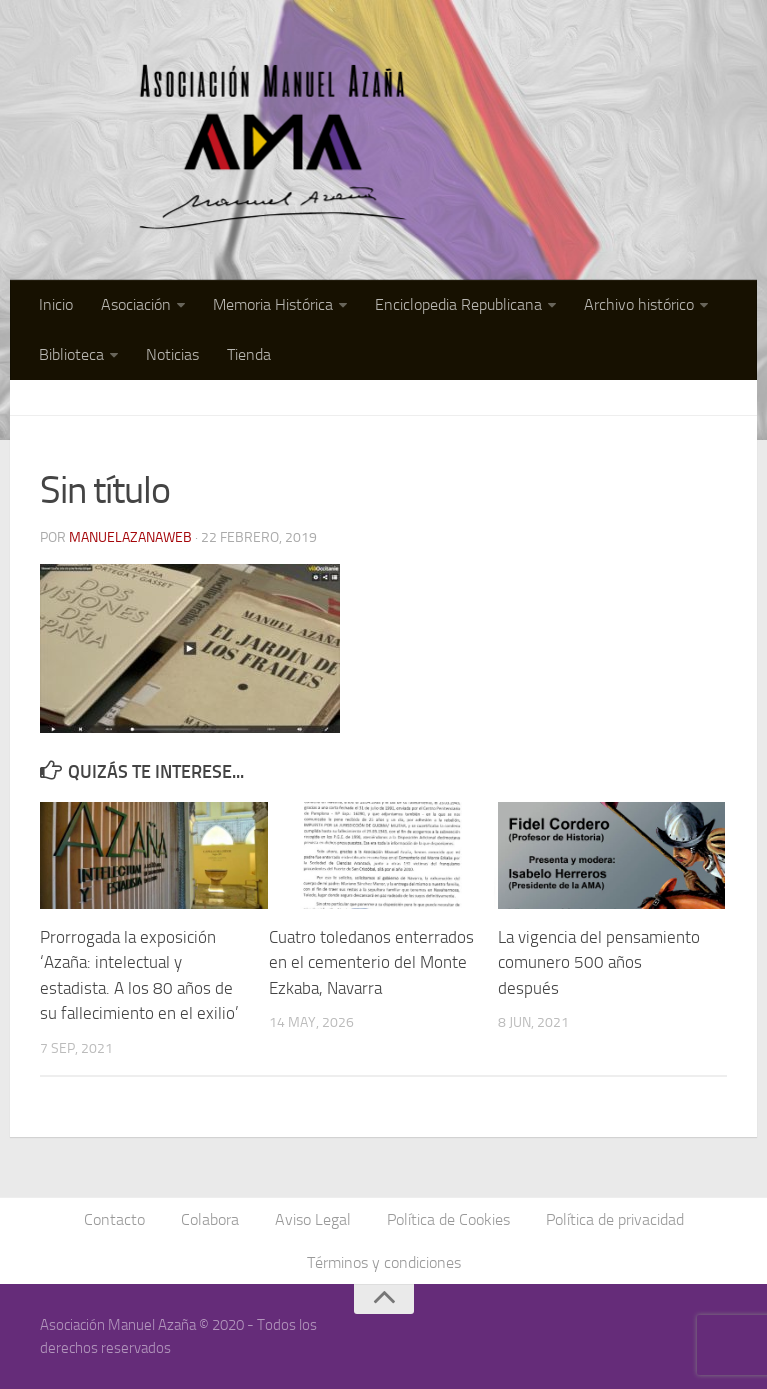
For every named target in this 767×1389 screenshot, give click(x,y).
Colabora (210, 1219)
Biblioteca (71, 354)
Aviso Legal (313, 1219)
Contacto (114, 1219)
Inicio (56, 304)
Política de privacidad (615, 1219)
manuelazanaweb (130, 537)
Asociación (136, 304)
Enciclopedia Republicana (458, 304)
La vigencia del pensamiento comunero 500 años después (599, 962)
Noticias (172, 354)
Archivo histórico (639, 304)
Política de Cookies (448, 1219)
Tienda (249, 354)
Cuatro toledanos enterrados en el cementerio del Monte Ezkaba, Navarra (371, 962)
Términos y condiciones (384, 1262)
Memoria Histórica (273, 304)
